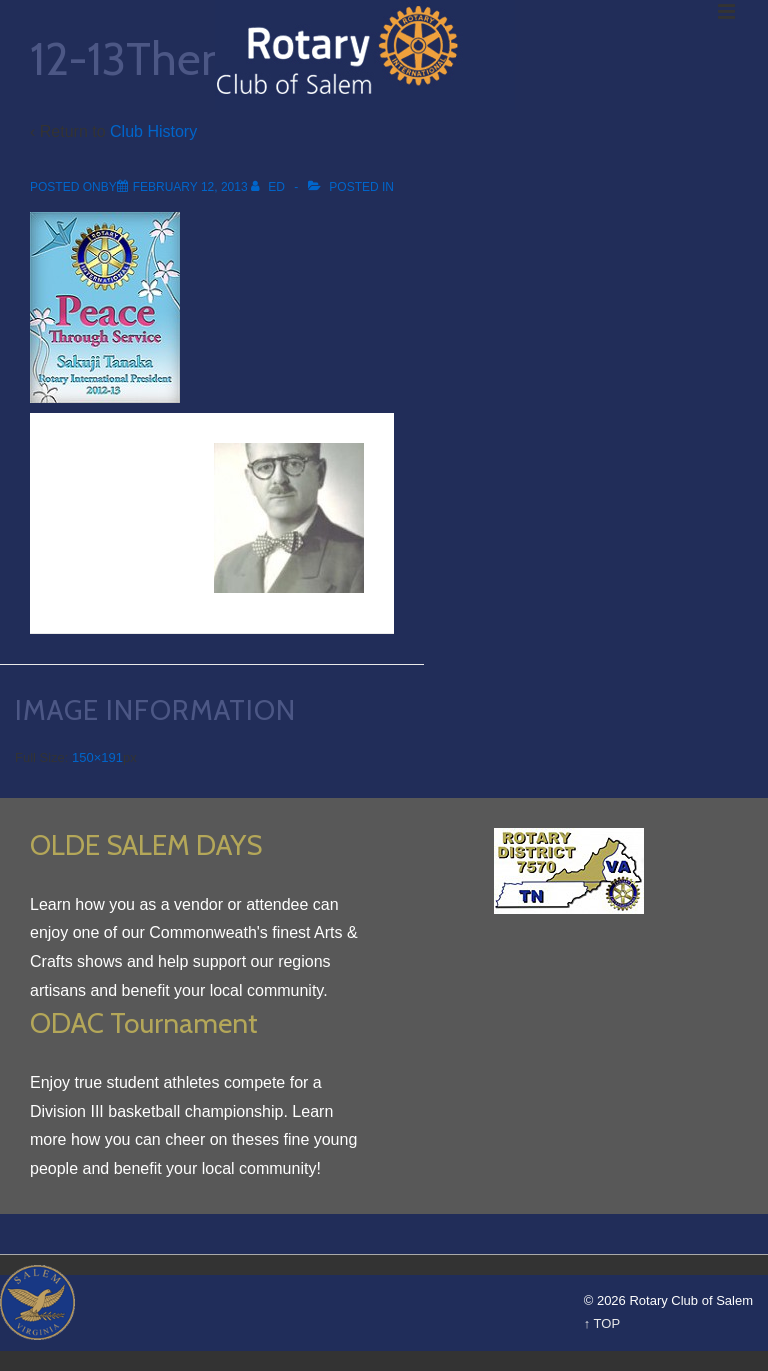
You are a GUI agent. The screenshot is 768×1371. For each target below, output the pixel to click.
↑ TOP (602, 1323)
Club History (153, 131)
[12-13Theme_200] (190, 187)
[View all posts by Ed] (269, 187)
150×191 (97, 757)
